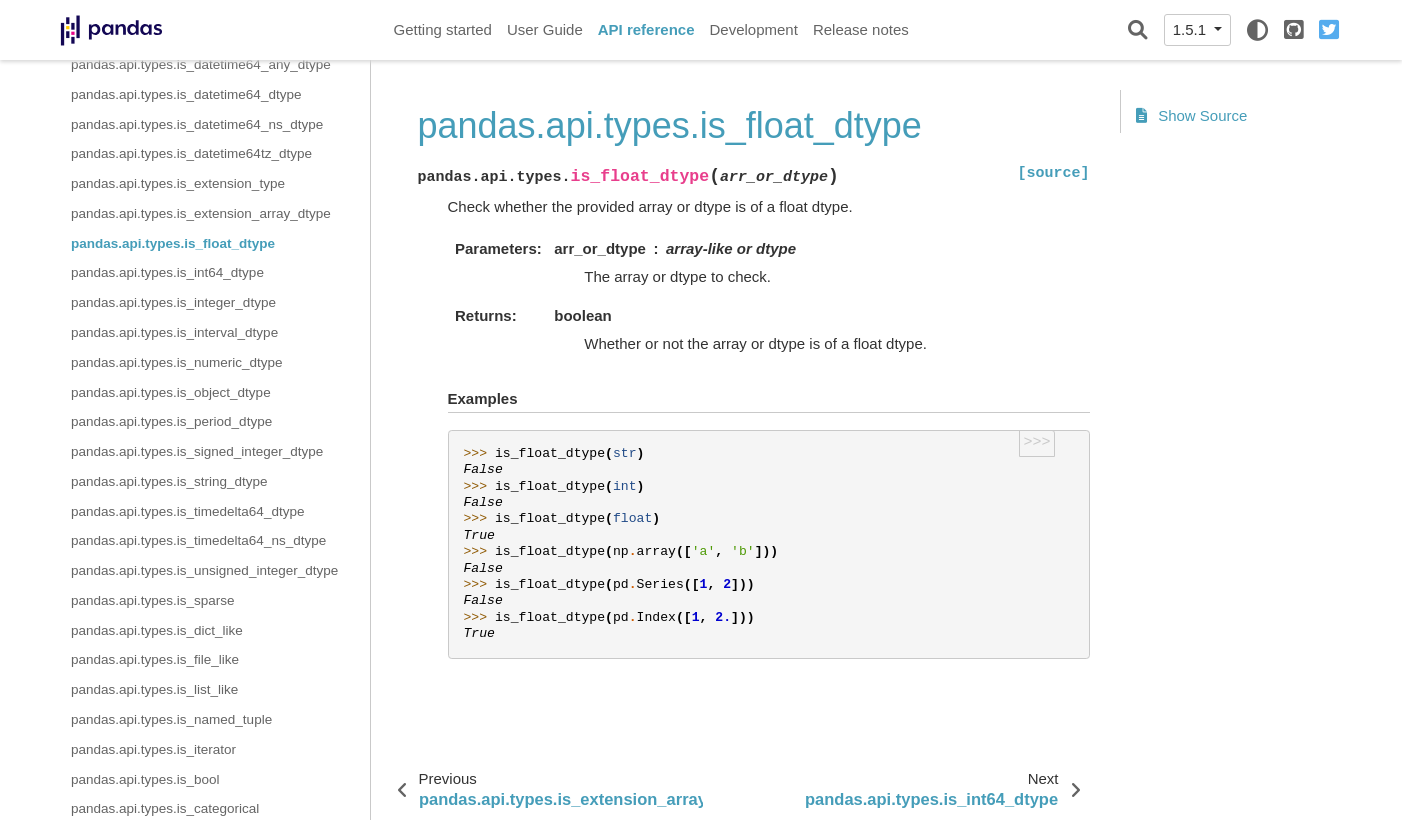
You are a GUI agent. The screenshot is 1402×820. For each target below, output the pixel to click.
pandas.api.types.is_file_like (155, 659)
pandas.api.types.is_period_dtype (171, 421)
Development (753, 29)
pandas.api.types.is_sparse (153, 600)
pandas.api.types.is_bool (145, 779)
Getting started (443, 29)
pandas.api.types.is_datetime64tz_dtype (191, 153)
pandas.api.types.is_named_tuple (171, 719)
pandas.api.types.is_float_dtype (173, 243)
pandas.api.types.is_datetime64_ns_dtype (197, 124)
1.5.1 (1192, 29)
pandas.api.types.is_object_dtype (171, 392)
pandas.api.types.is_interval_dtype (174, 332)
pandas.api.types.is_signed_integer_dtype (197, 451)
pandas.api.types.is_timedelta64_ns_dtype (198, 540)
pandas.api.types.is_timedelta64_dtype (187, 511)
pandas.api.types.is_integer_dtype (173, 302)
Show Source (1192, 115)
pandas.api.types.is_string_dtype (169, 481)
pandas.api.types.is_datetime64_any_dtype (201, 64)
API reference (646, 29)
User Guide (545, 29)
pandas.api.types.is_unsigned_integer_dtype (204, 570)
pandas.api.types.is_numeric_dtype (177, 362)
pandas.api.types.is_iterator (153, 749)
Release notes (861, 29)
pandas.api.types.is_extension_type (178, 183)
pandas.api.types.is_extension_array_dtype (201, 213)
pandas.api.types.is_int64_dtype (167, 272)
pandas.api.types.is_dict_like (157, 630)
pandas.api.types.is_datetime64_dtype (186, 94)
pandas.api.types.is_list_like (154, 689)
